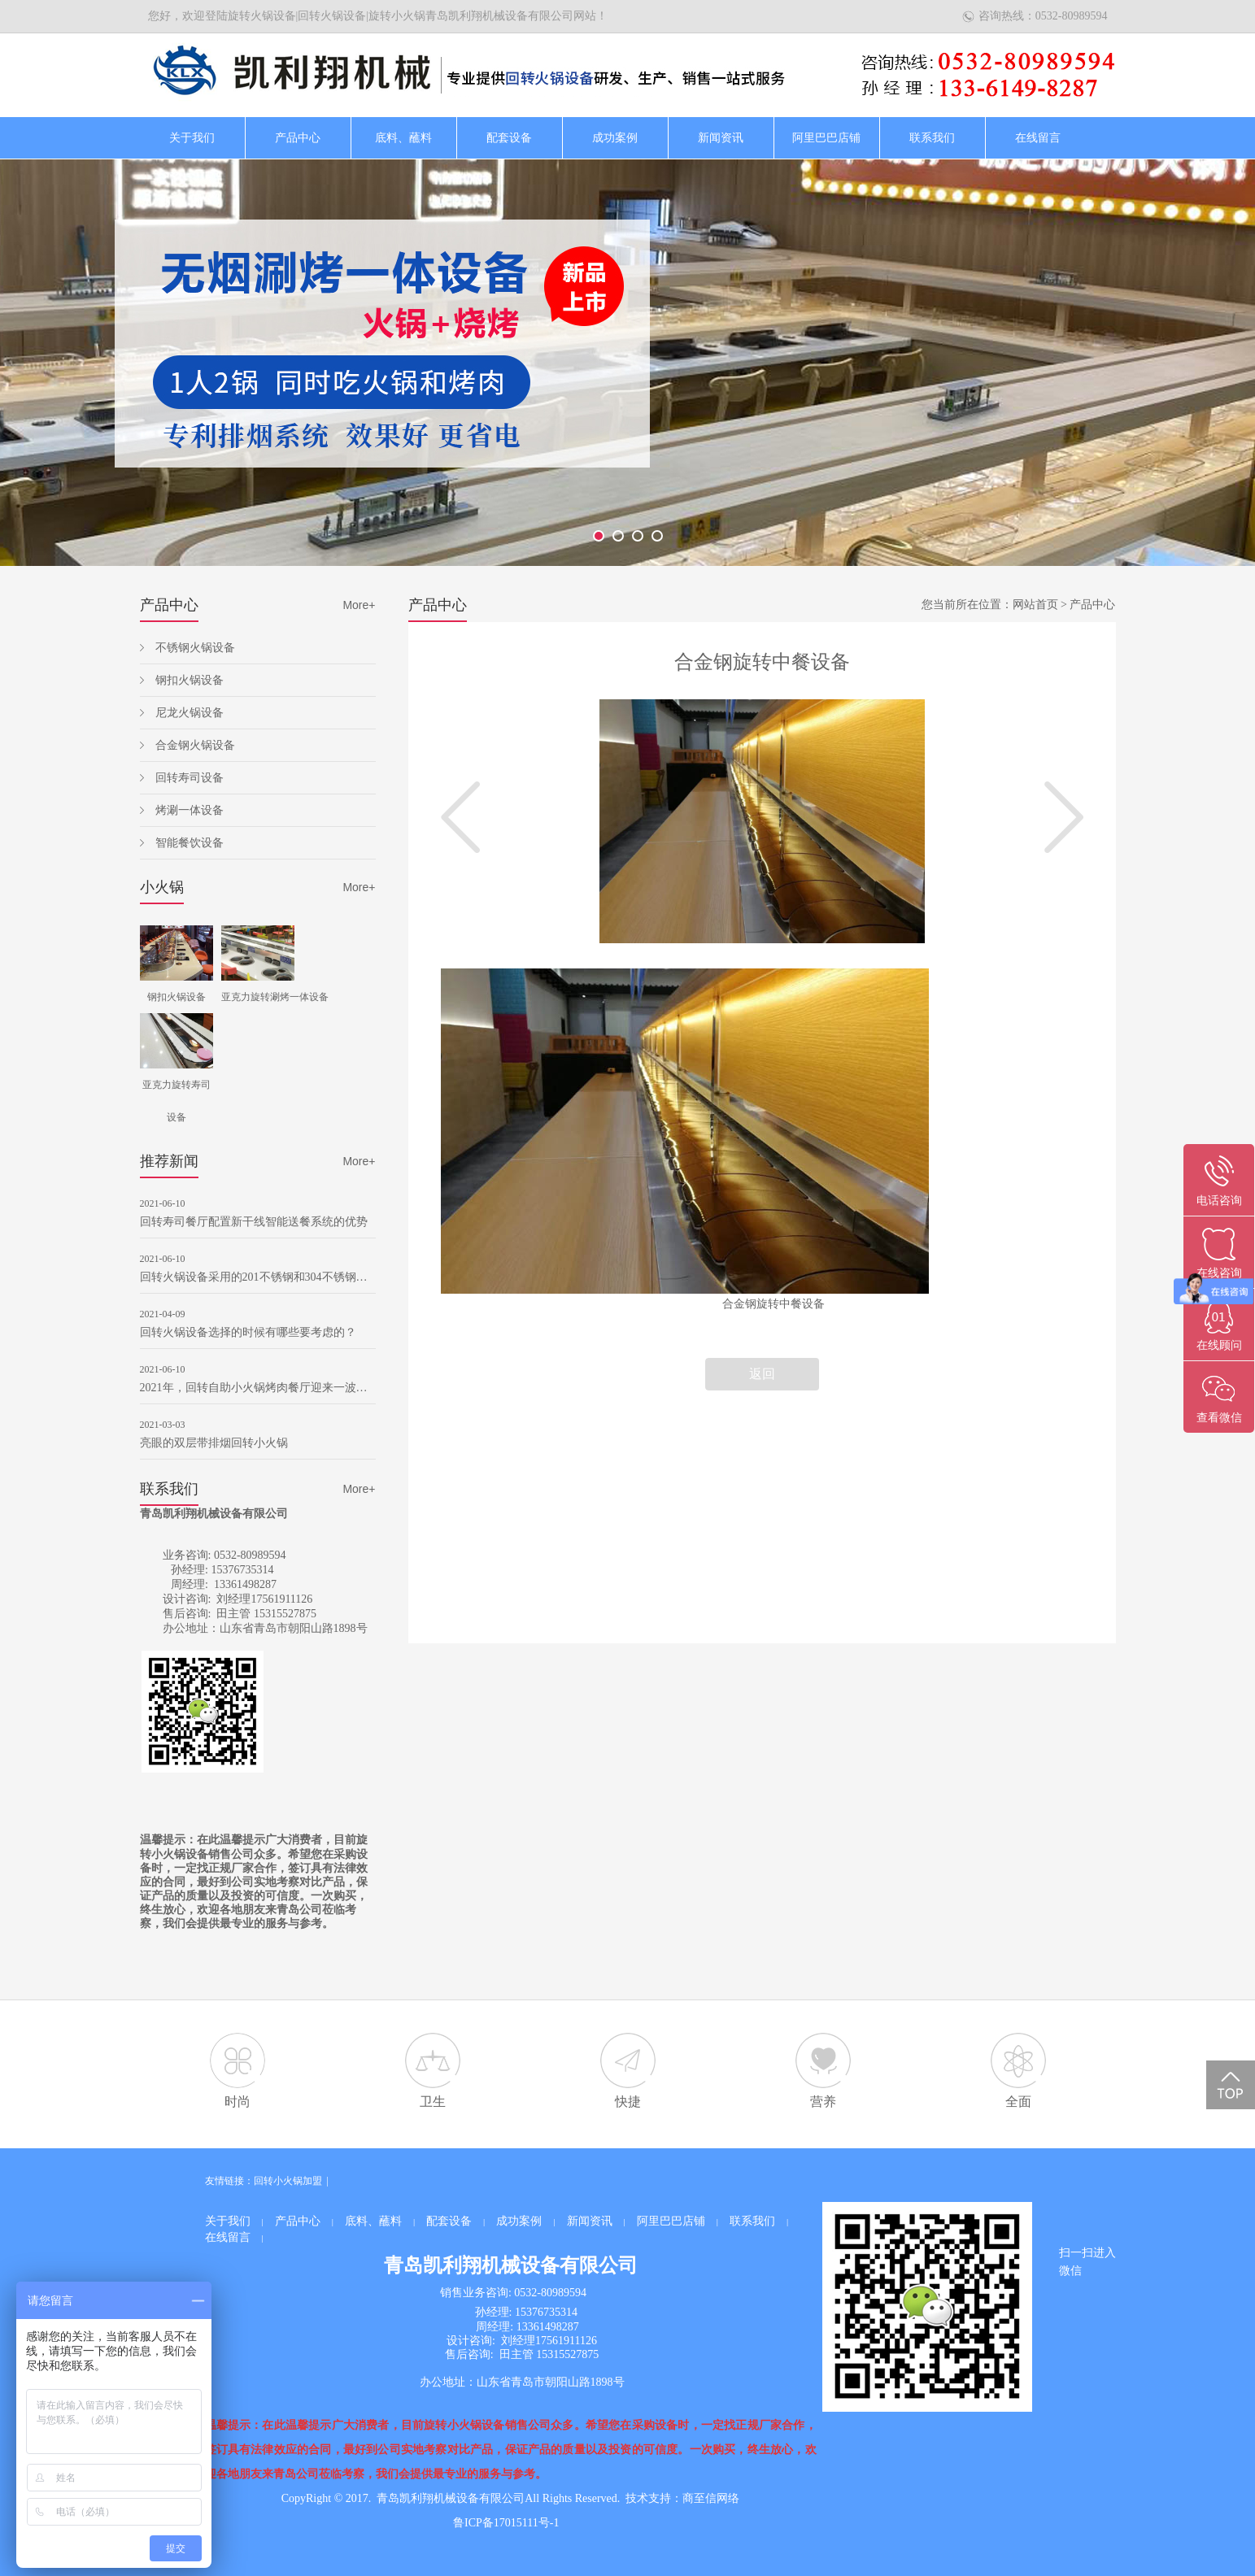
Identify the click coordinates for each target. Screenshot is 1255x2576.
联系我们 (932, 138)
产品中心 (297, 138)
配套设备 (509, 138)
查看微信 (1219, 1418)
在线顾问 (1219, 1345)
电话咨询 (1219, 1200)
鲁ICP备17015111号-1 (506, 2523)
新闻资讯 (720, 138)
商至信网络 (710, 2498)
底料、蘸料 (403, 138)
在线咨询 (1219, 1273)
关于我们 (192, 138)
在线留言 (1038, 138)
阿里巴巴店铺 (826, 138)
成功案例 (615, 138)
